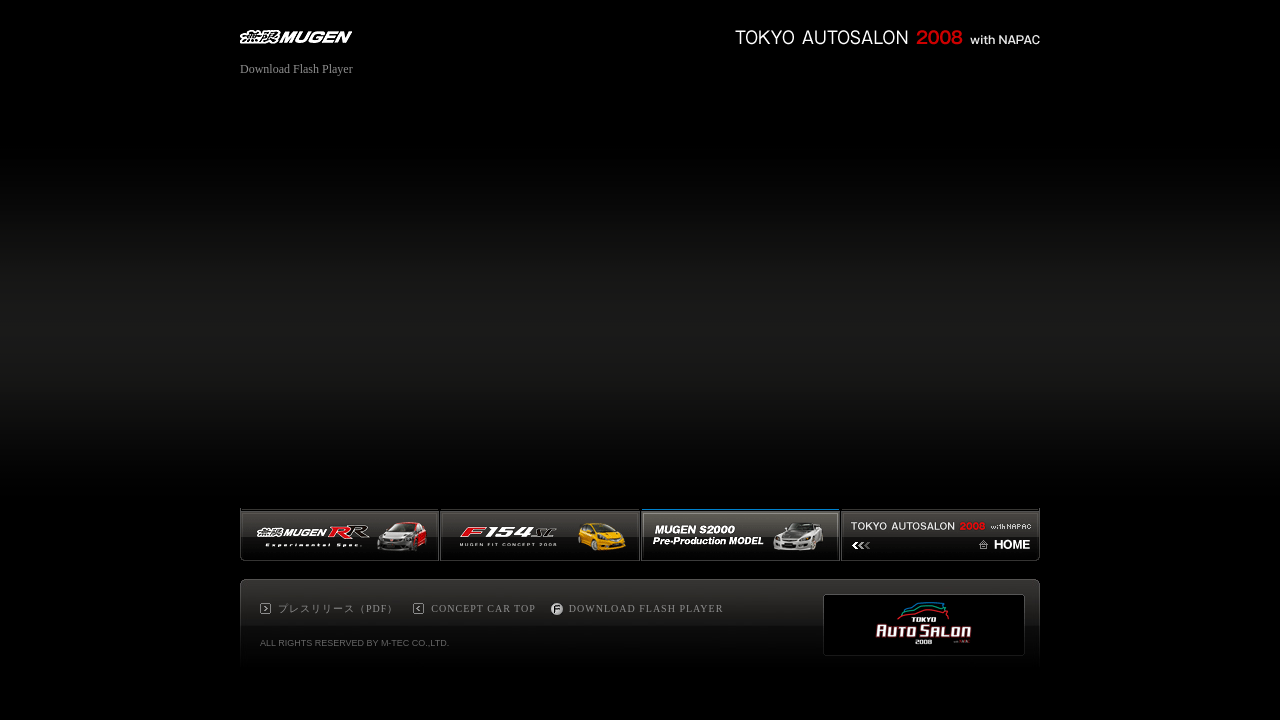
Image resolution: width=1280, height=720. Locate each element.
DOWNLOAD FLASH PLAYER (646, 608)
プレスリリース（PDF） (338, 608)
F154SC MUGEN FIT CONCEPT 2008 (540, 534)
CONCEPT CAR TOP (483, 608)
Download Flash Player (296, 69)
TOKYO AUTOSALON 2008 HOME (940, 534)
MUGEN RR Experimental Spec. (340, 534)
